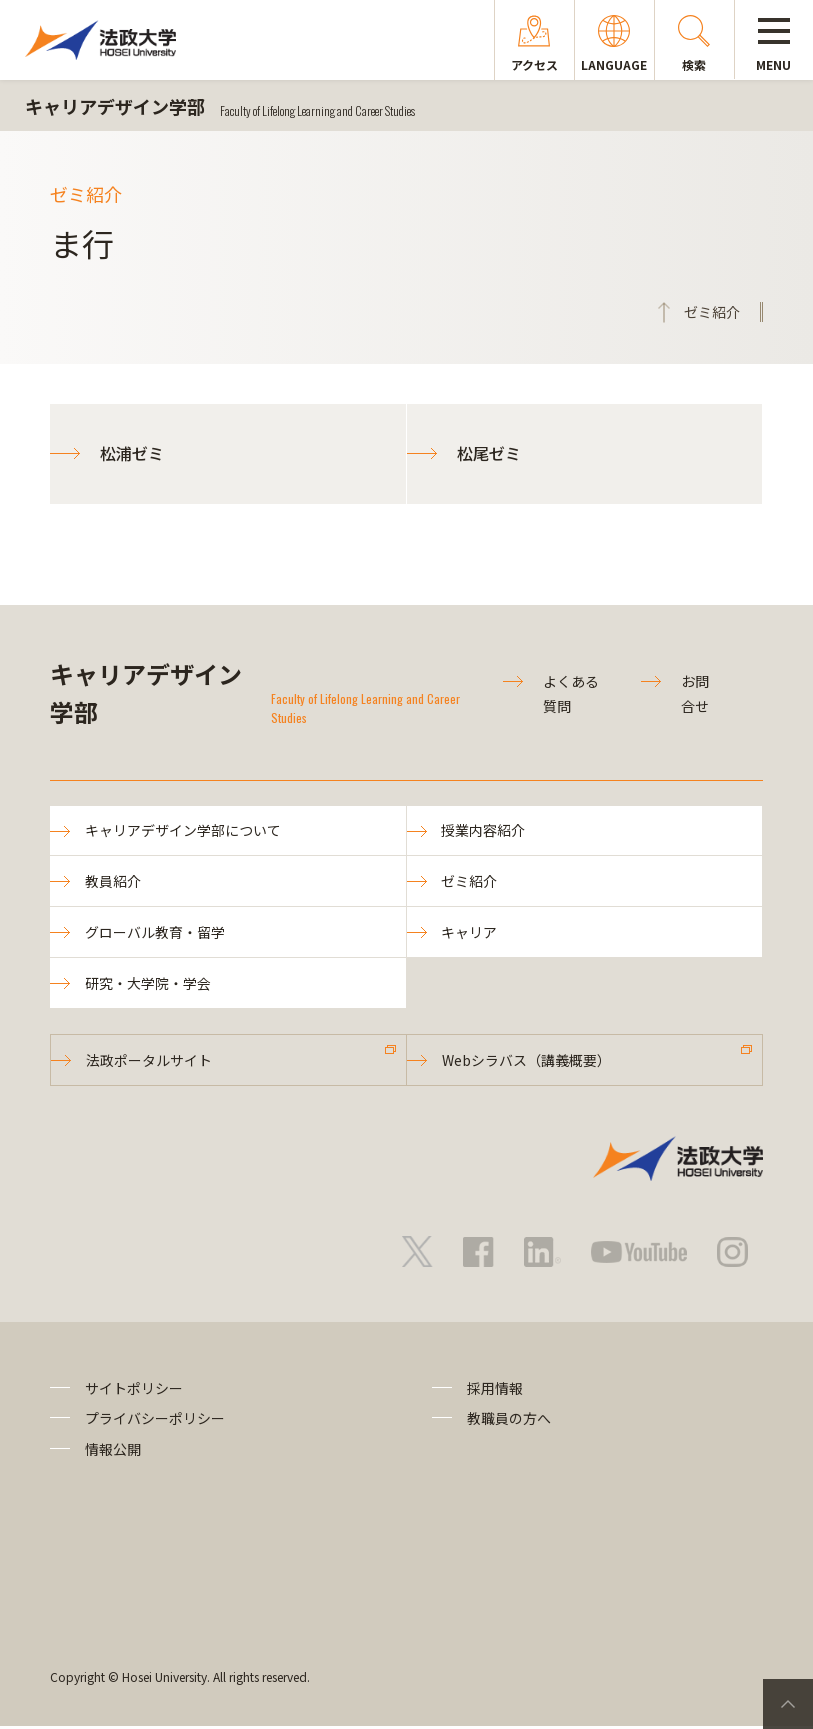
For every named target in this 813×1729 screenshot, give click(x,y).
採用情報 (495, 1391)
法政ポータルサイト (149, 1062)
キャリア (470, 933)
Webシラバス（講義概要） (526, 1062)
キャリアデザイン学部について (183, 831)
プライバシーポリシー (155, 1421)
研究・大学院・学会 (148, 985)
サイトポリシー (134, 1391)
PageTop (788, 1704)
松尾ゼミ (489, 453)
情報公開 (113, 1451)
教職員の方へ (509, 1421)
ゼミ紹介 (470, 882)
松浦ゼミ (132, 453)
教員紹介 (113, 882)
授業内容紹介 (484, 831)
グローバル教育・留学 (155, 933)
